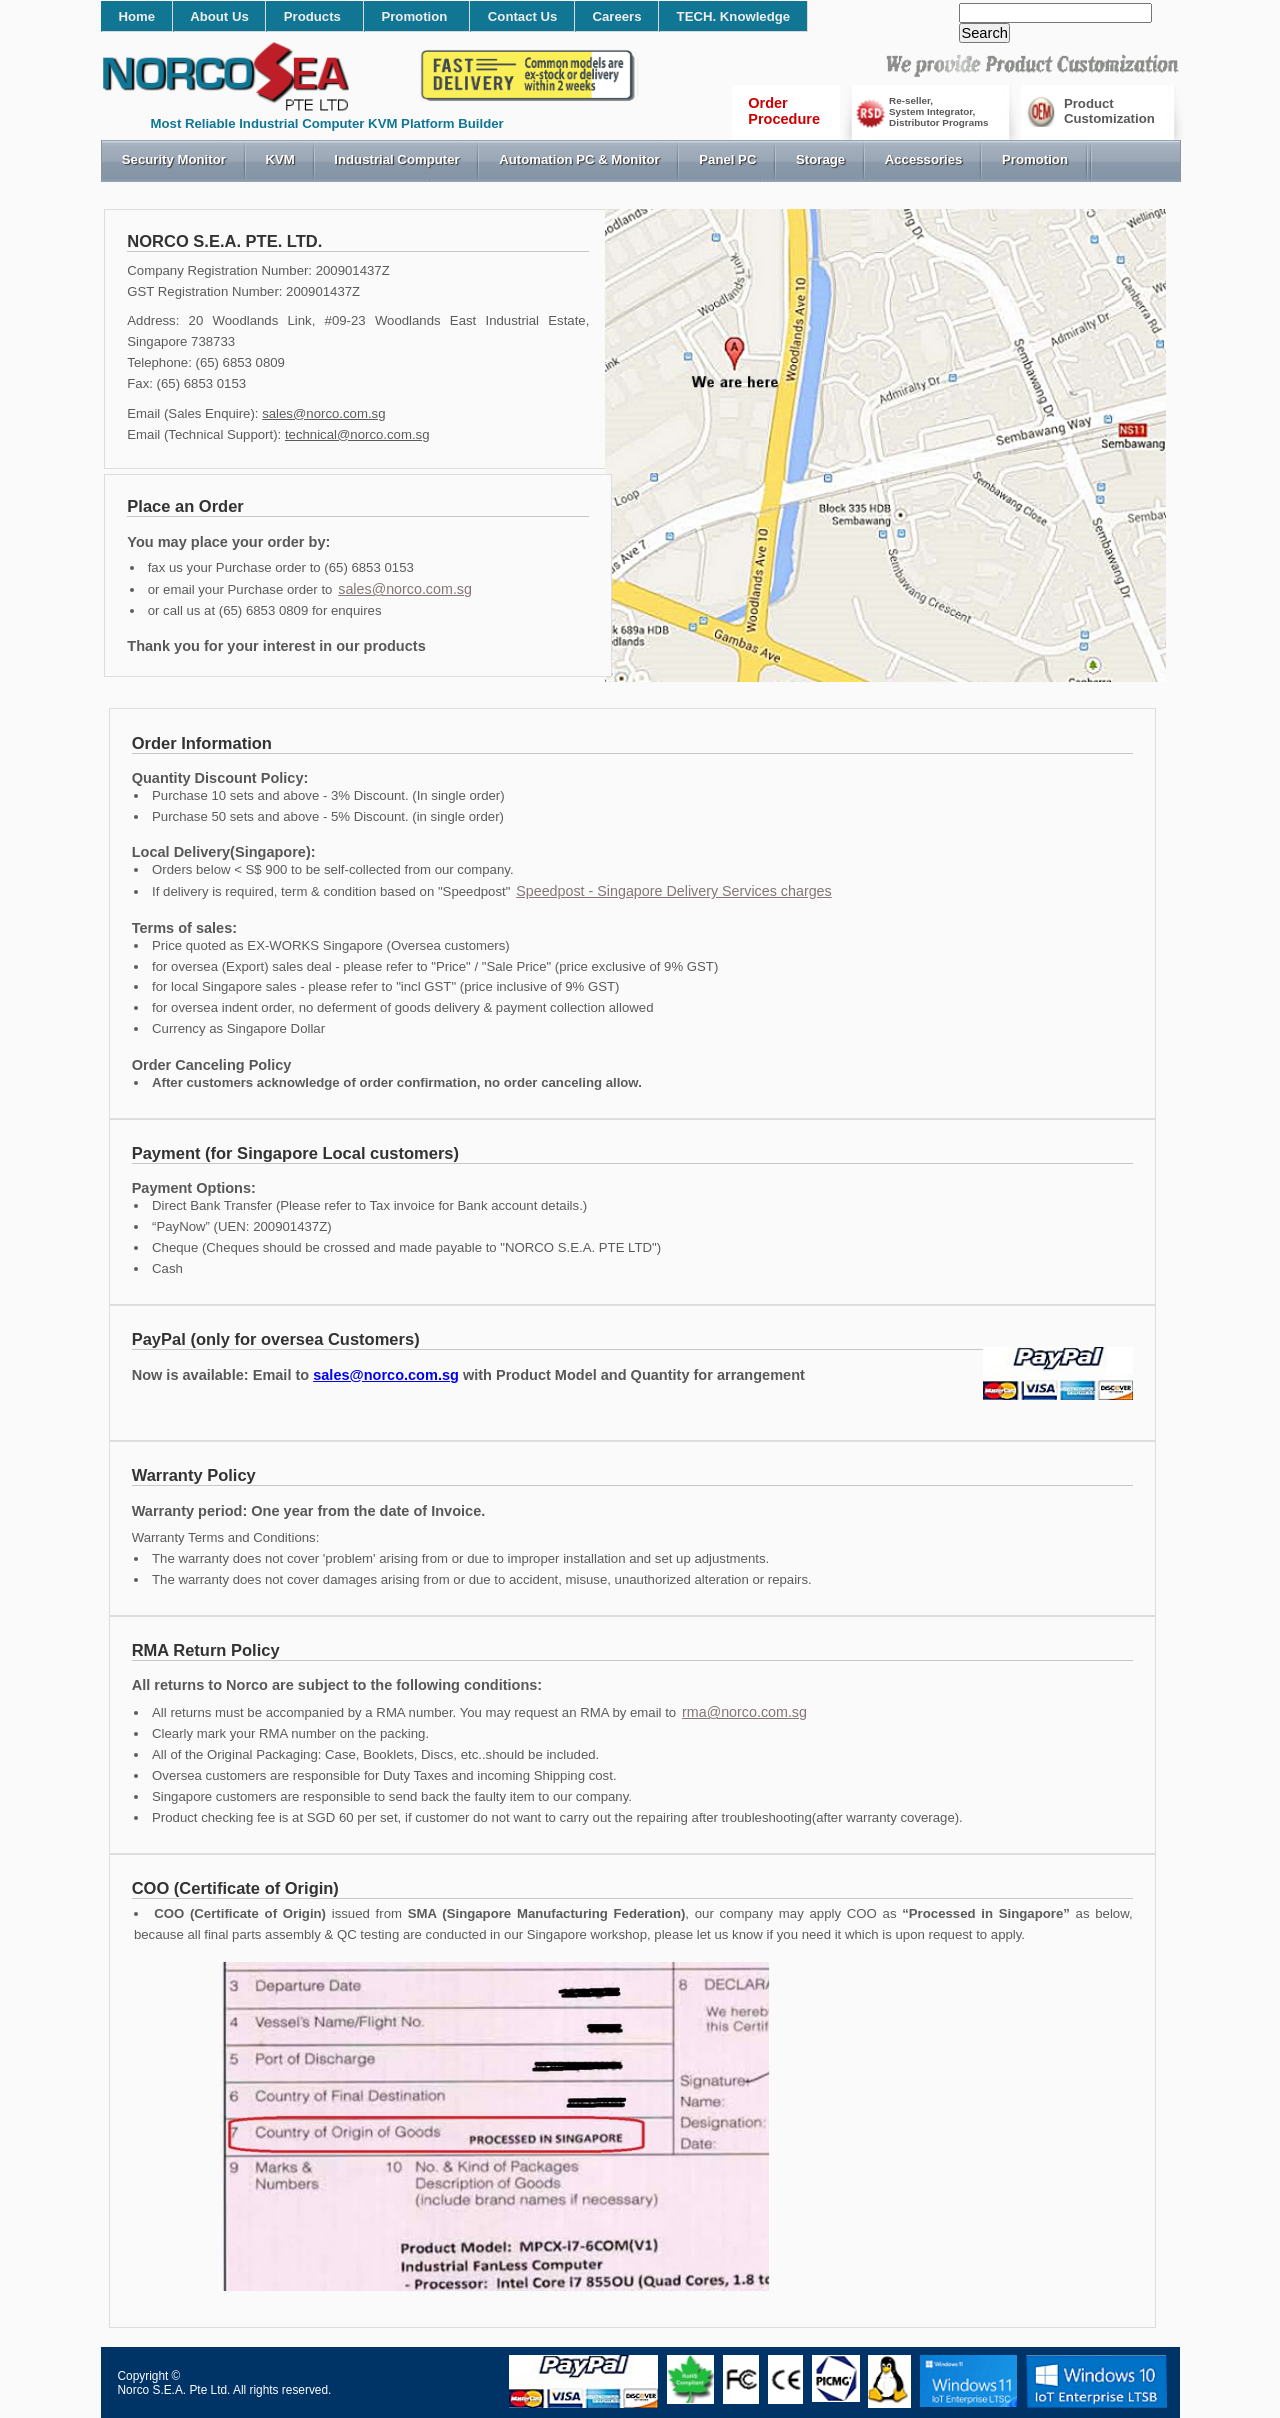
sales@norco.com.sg (323, 413)
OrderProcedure (784, 111)
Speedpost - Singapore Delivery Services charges (674, 891)
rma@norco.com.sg (744, 1712)
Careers (616, 16)
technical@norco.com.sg (357, 434)
